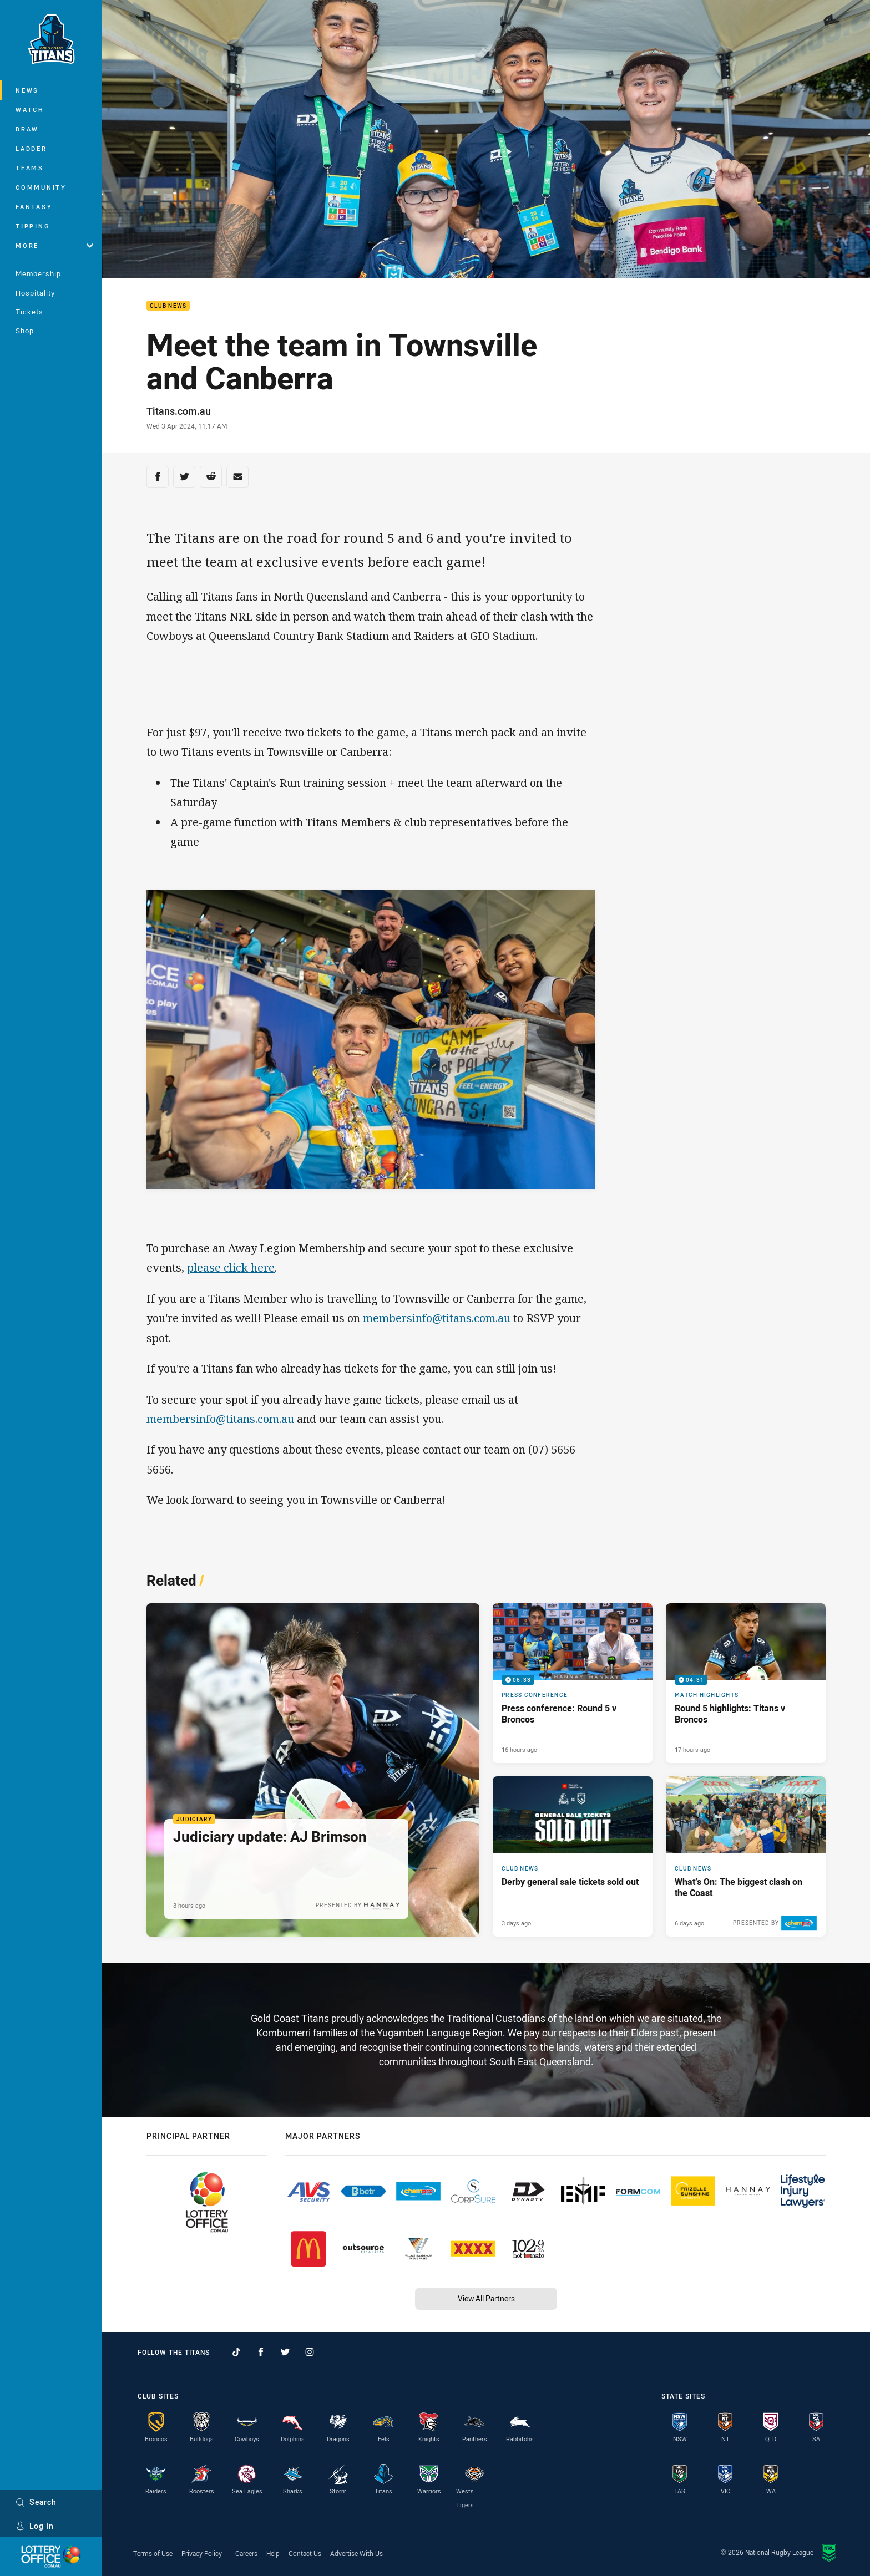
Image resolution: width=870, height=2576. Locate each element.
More (54, 245)
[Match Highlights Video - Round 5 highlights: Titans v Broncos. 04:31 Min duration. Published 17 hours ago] (746, 1683)
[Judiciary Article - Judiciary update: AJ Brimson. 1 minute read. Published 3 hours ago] (312, 1770)
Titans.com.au (178, 411)
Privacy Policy (201, 2553)
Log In (35, 2526)
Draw (27, 129)
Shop (25, 331)
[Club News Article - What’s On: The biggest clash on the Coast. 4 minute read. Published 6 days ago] (746, 1856)
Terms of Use (153, 2553)
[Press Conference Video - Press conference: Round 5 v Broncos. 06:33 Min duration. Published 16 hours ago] (572, 1683)
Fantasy (34, 206)
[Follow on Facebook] (260, 2352)
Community (41, 187)
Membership (38, 273)
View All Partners (486, 2298)
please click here (231, 1267)
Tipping (33, 226)
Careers (246, 2553)
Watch (30, 109)
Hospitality (35, 293)
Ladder (31, 148)
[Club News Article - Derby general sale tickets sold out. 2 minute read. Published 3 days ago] (572, 1856)
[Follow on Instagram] (309, 2352)
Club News (168, 305)
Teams (30, 168)
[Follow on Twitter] (285, 2352)
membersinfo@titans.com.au (436, 1317)
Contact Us (305, 2553)
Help (273, 2553)
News (27, 90)
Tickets (29, 312)
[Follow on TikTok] (236, 2352)
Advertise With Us (356, 2553)
